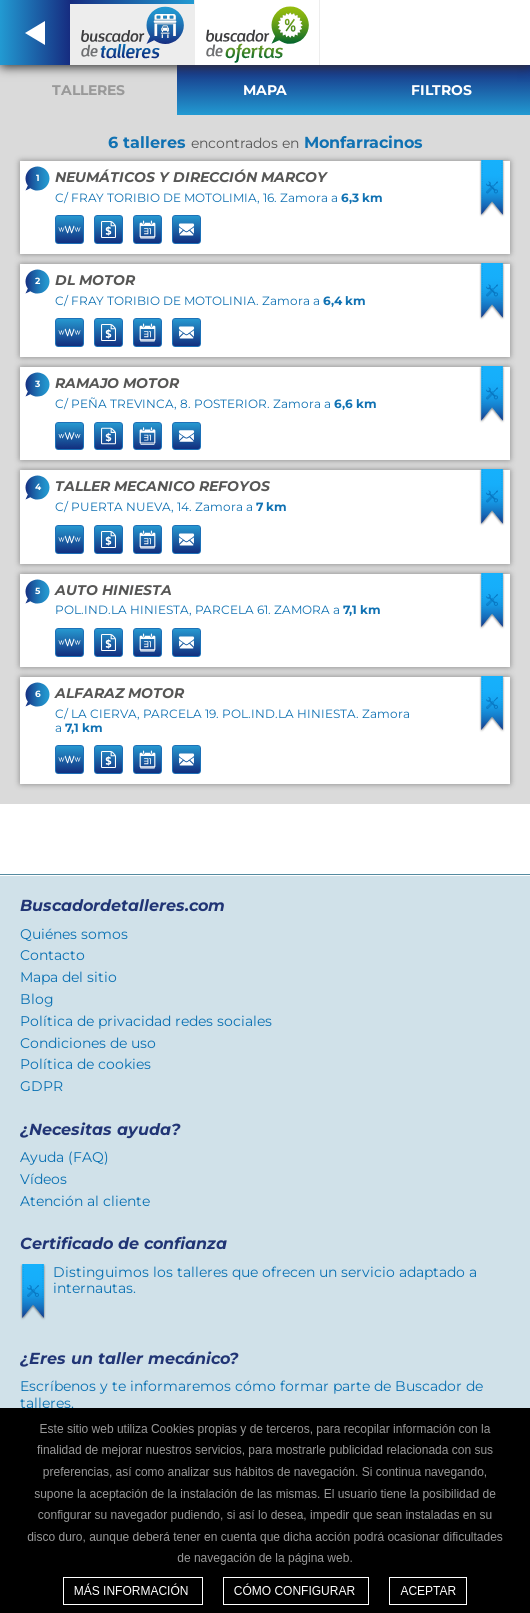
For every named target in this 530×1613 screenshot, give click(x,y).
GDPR (41, 1086)
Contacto (52, 955)
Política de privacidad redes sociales (146, 1021)
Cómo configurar (296, 1591)
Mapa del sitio (68, 977)
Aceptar (428, 1591)
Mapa (265, 90)
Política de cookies (85, 1064)
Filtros (441, 90)
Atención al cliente (85, 1201)
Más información (133, 1591)
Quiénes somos (74, 934)
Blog (37, 999)
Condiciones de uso (88, 1043)
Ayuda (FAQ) (64, 1157)
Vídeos (43, 1179)
